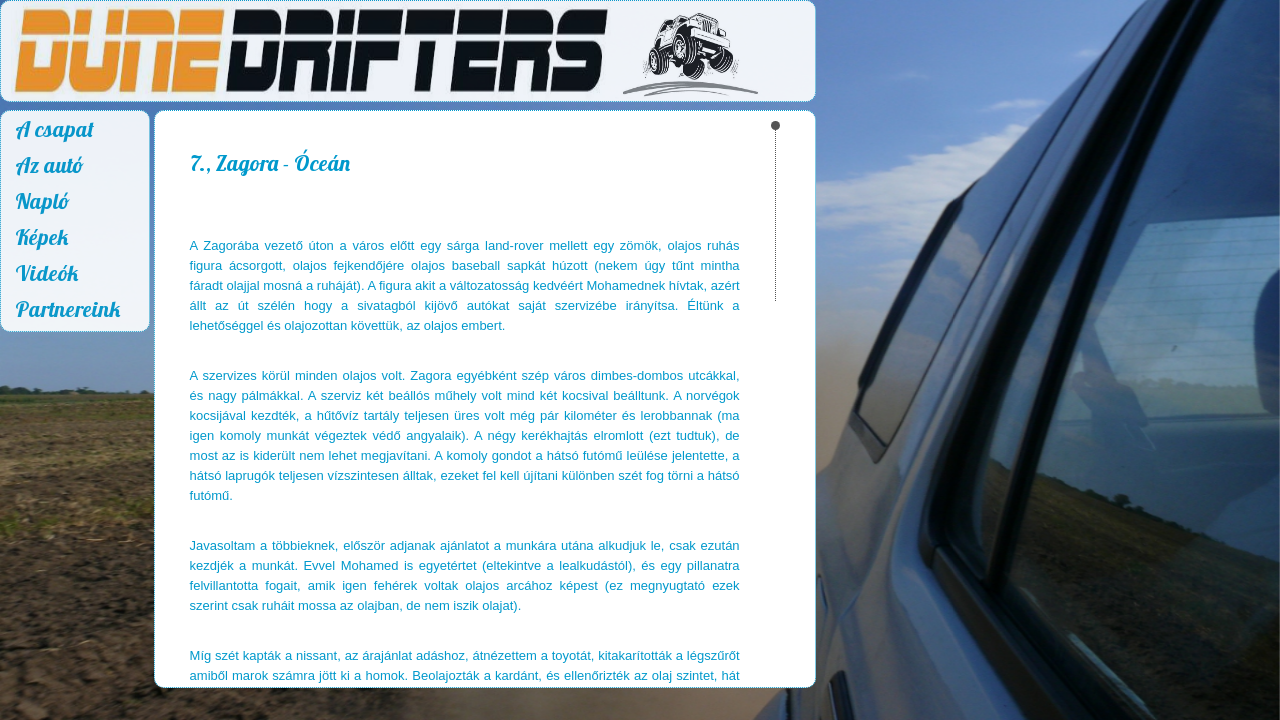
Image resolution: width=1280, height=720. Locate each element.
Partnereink (67, 309)
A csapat (54, 129)
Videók (46, 273)
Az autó (49, 165)
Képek (41, 237)
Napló (42, 201)
